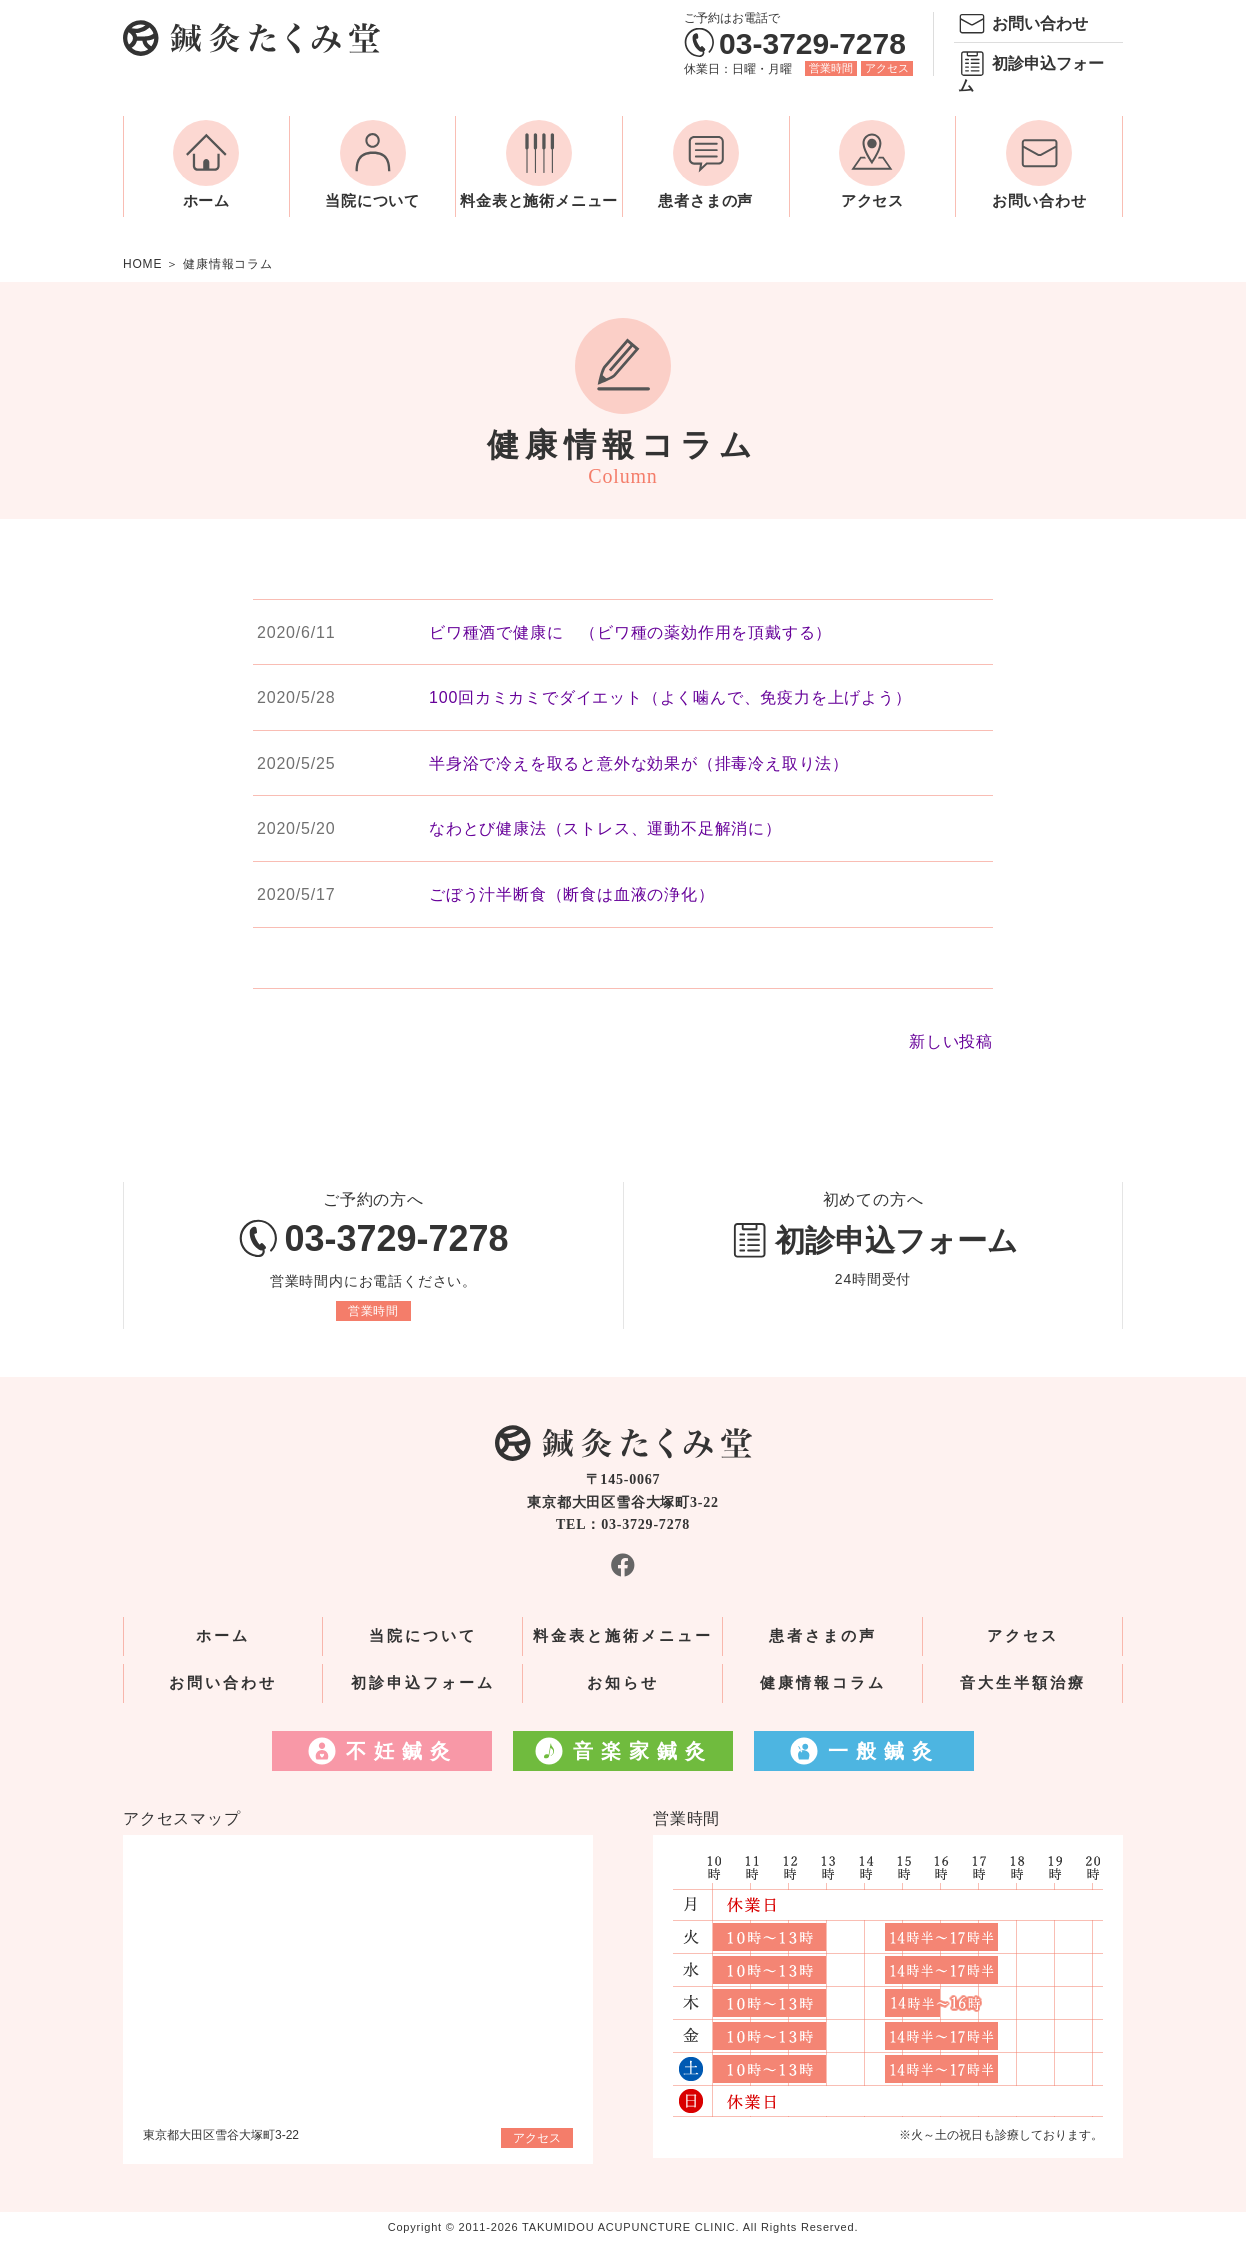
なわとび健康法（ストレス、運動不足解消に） (605, 828)
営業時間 (831, 68)
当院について (372, 201)
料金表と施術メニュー (539, 201)
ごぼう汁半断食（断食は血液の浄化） (572, 894)
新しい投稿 (951, 1041)
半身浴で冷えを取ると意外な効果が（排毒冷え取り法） (639, 763)
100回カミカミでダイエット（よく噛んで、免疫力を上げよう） (670, 697)
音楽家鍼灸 (643, 1751)
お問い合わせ (1040, 23)
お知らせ (623, 1683)
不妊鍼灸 (402, 1751)
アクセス (887, 68)
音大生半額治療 (1023, 1683)
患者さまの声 (705, 201)
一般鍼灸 (884, 1751)
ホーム (206, 201)
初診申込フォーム (1031, 74)
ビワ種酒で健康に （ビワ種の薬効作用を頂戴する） (630, 632)
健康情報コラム (823, 1683)
